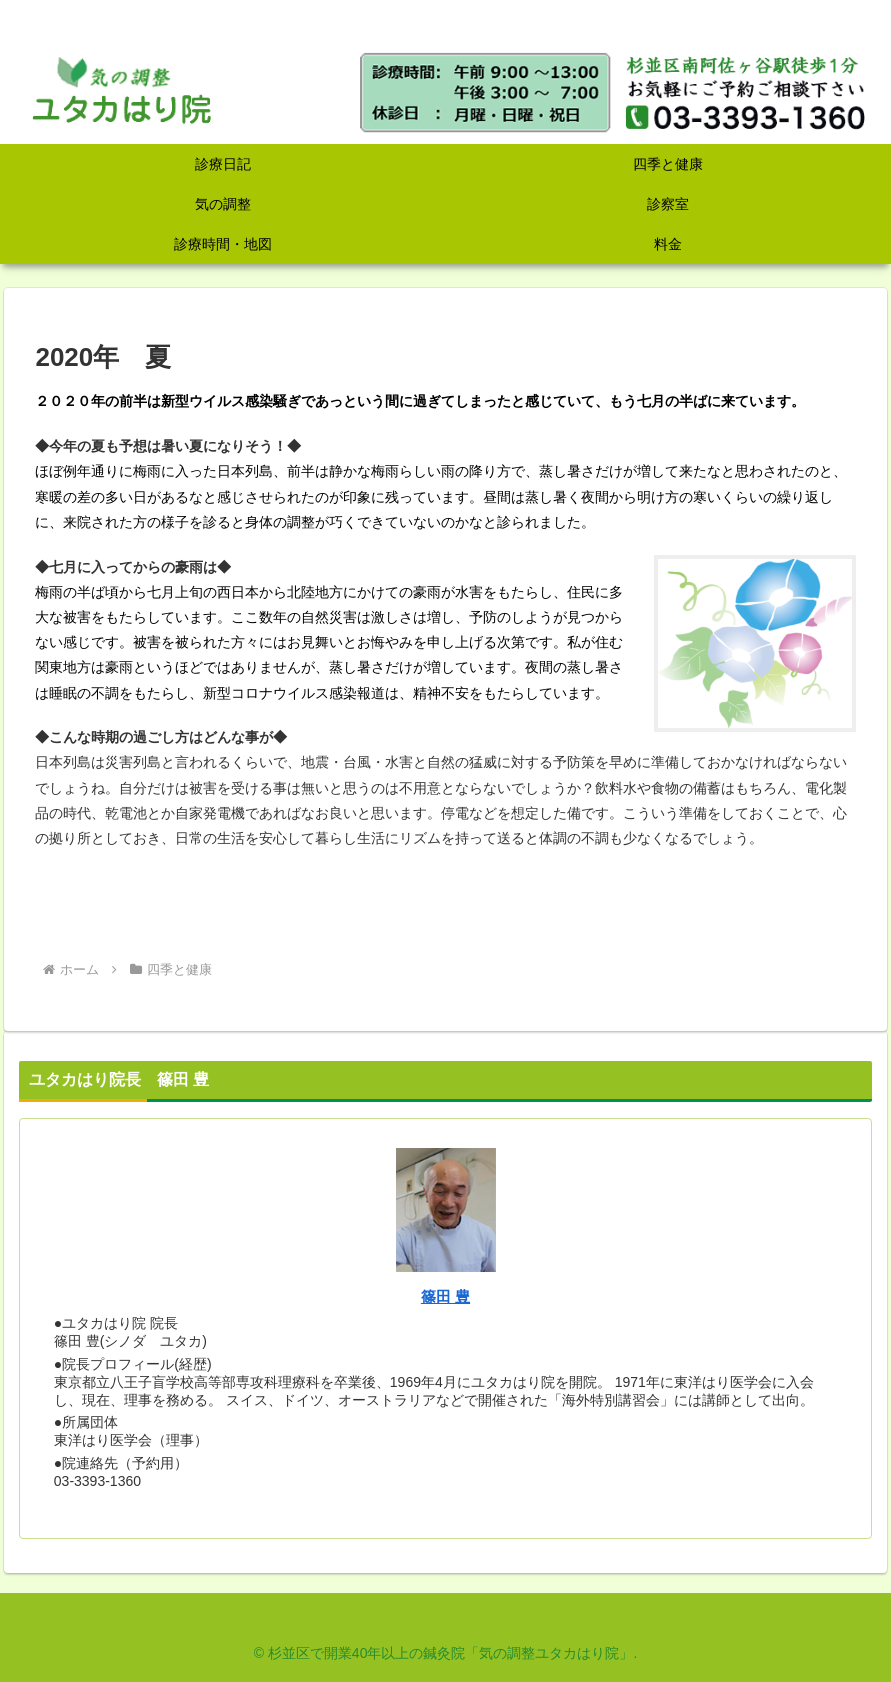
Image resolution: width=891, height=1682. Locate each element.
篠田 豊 (445, 1296)
